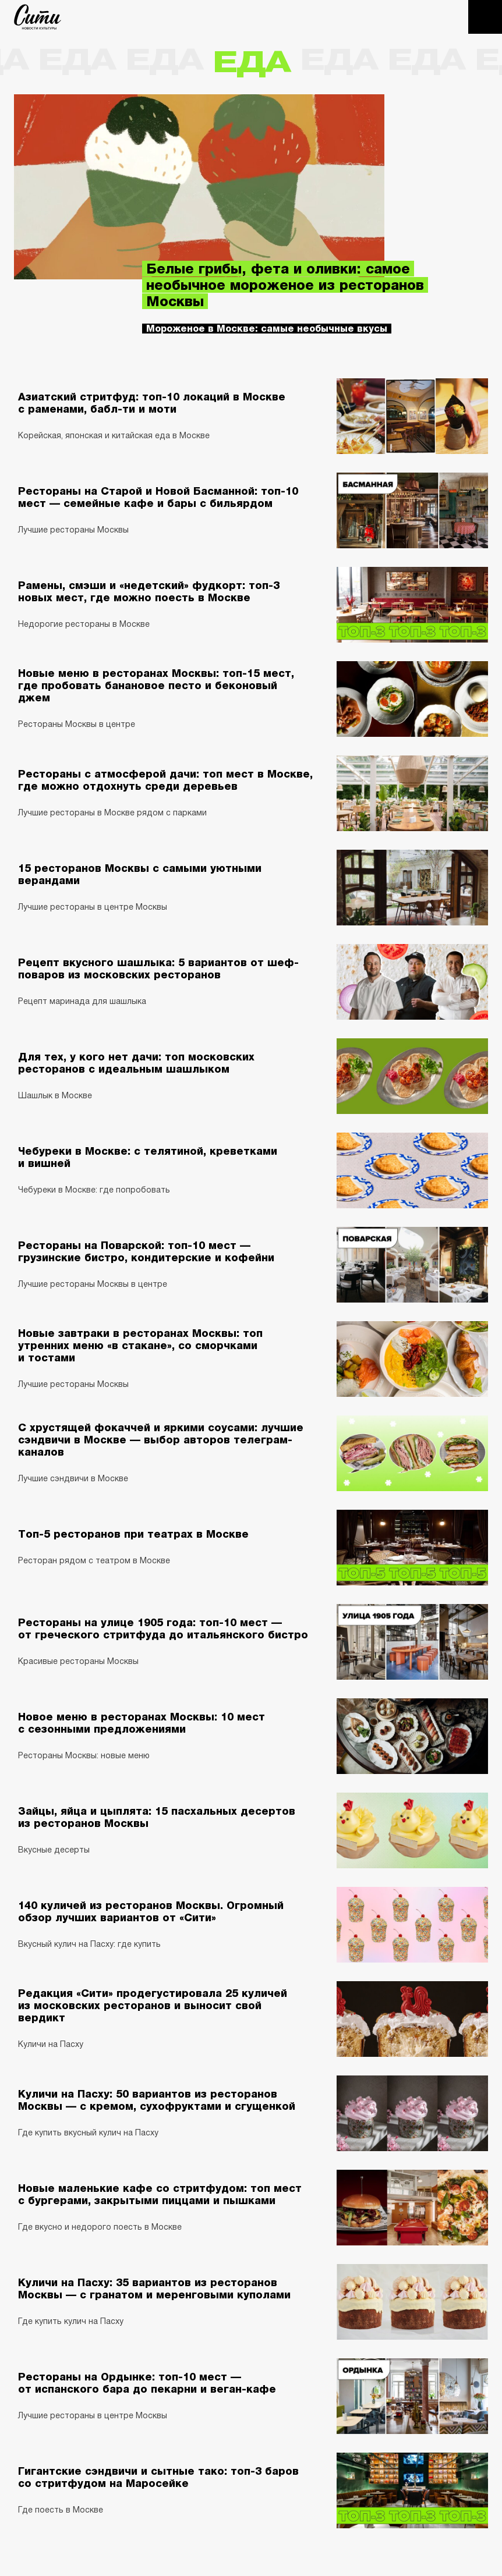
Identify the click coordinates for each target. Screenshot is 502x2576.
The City (37, 17)
